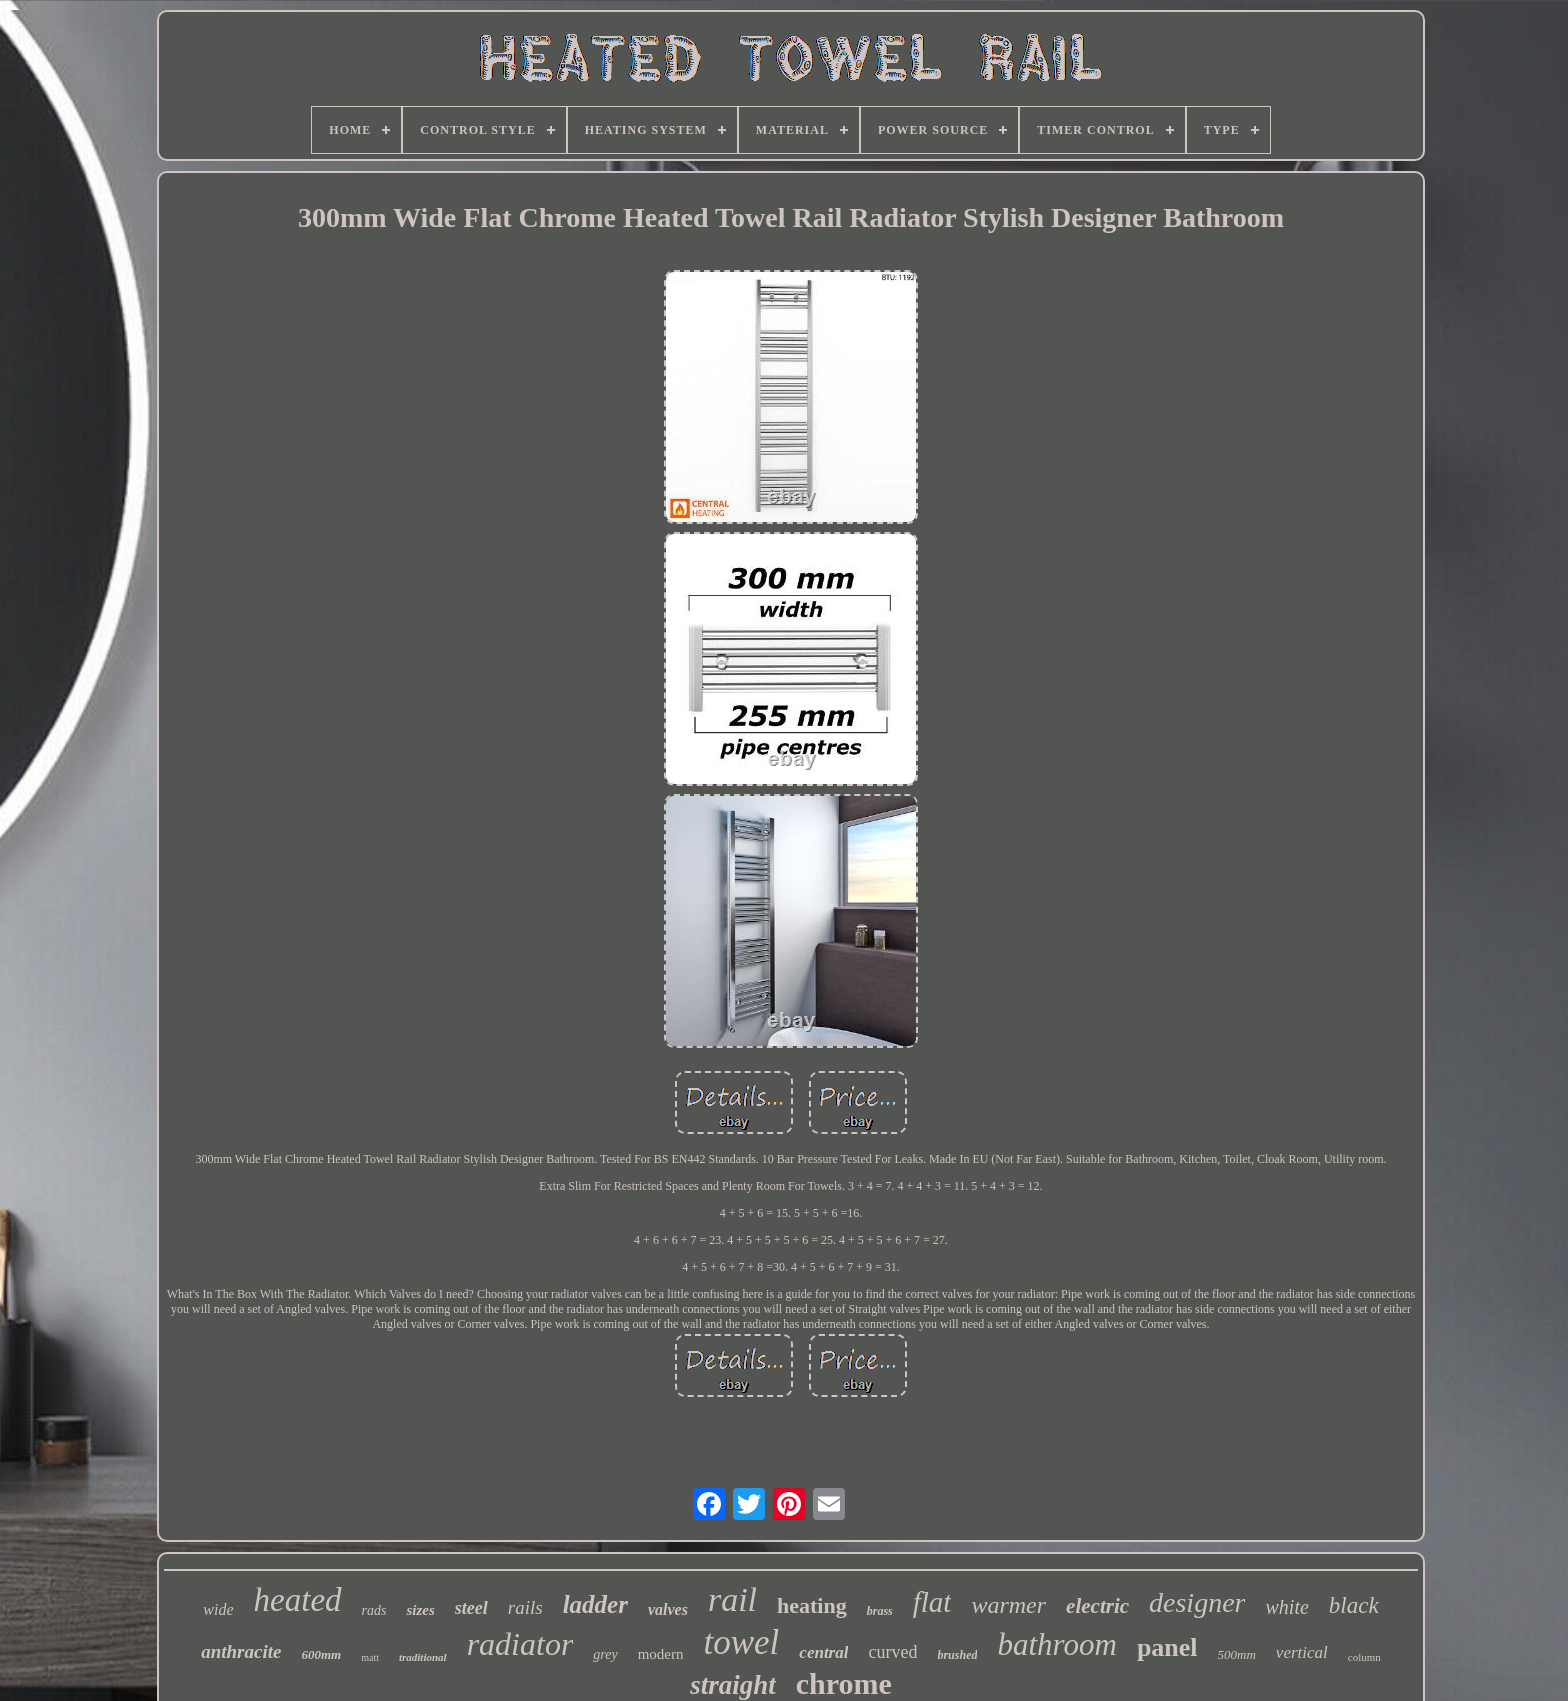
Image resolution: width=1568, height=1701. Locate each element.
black (1354, 1605)
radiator (520, 1644)
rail (732, 1599)
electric (1097, 1606)
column (1364, 1657)
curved (892, 1652)
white (1286, 1607)
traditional (423, 1657)
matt (370, 1657)
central (823, 1652)
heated (298, 1600)
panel (1167, 1647)
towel (742, 1642)
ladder (595, 1604)
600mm (321, 1654)
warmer (1008, 1605)
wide (218, 1609)
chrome (844, 1683)
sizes (420, 1610)
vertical (1302, 1652)
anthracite (241, 1651)
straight (733, 1685)
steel (471, 1608)
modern (661, 1654)
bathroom (1056, 1644)
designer (1197, 1602)
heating (812, 1605)
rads (374, 1610)
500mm (1237, 1654)
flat (932, 1602)
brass (880, 1611)
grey (605, 1654)
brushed (957, 1655)
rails (525, 1607)
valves (668, 1609)
